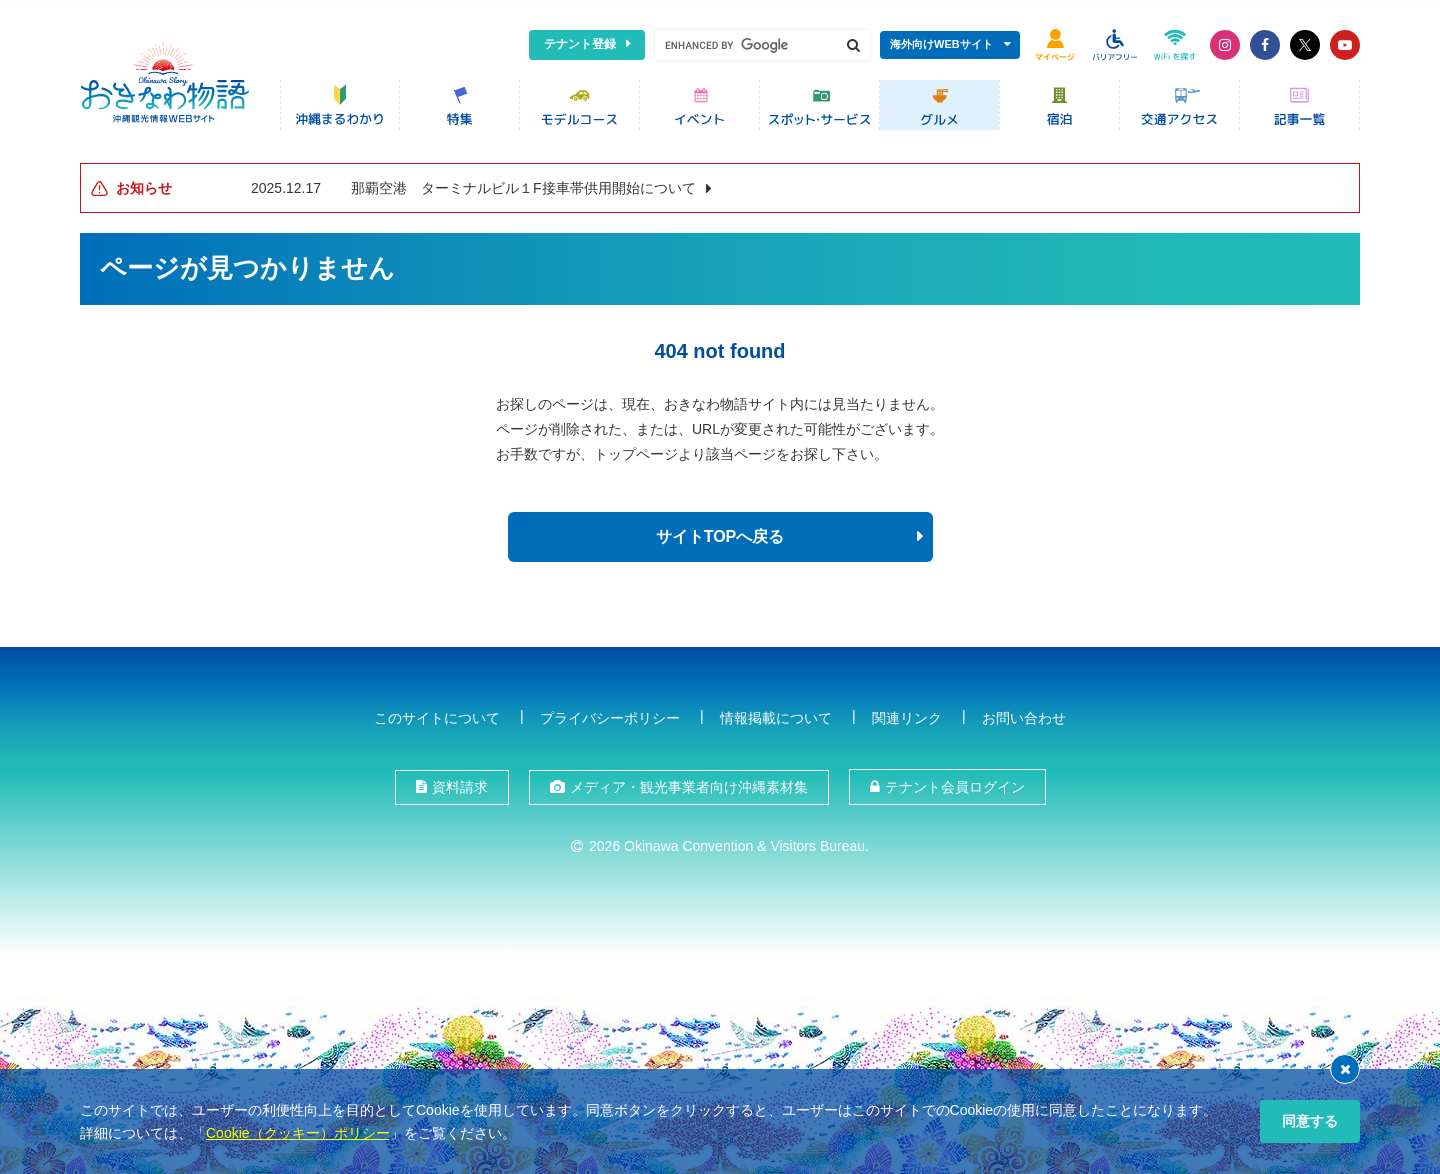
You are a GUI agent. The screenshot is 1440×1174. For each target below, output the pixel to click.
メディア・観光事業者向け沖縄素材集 (689, 784)
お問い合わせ (1024, 714)
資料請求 (460, 784)
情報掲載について (776, 714)
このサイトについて (437, 714)
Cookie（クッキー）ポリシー (298, 1133)
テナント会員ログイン (955, 784)
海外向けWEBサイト (941, 44)
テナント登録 (580, 44)
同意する (1310, 1121)
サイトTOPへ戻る (720, 533)
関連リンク (907, 714)
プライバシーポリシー (610, 714)
